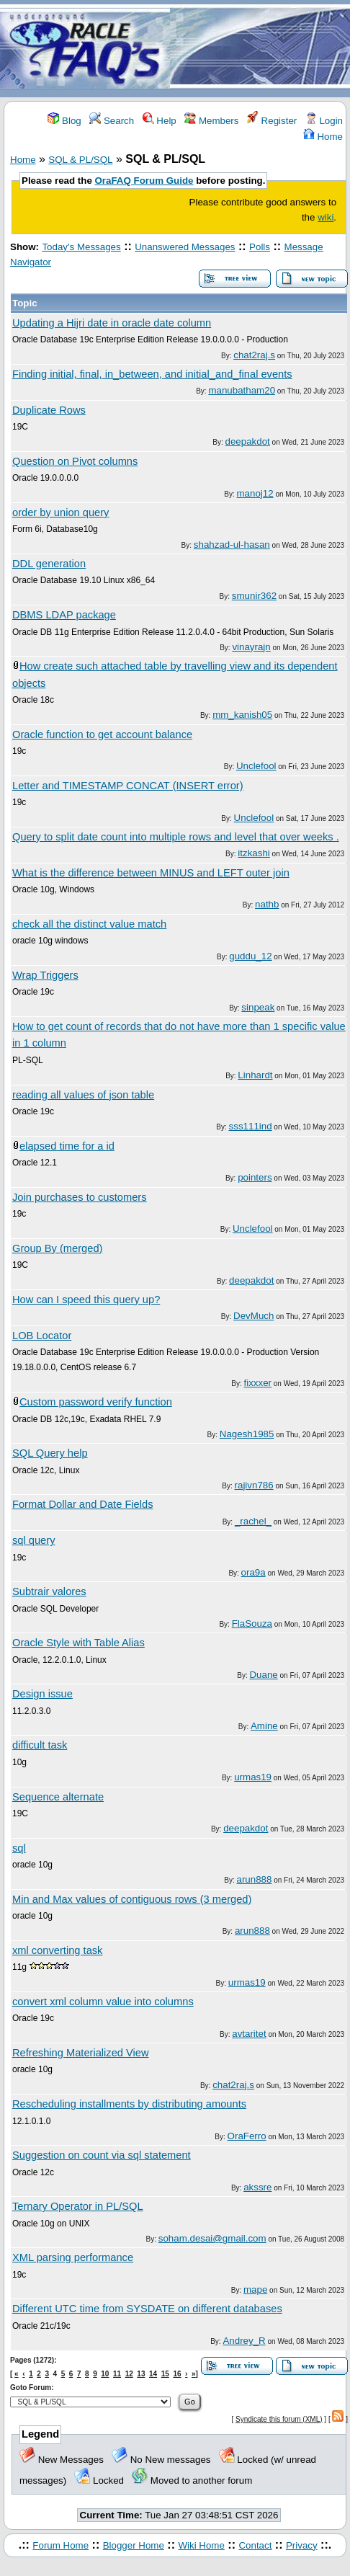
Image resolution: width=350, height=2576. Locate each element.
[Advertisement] (260, 49)
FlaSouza (252, 1623)
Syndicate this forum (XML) (279, 2419)
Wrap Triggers (45, 975)
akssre (257, 2187)
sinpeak (257, 1007)
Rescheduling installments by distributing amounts (129, 2104)
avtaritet (249, 2033)
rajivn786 (254, 1485)
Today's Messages (81, 246)
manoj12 (255, 493)
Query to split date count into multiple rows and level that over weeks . (175, 837)
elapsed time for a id (67, 1146)
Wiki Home (201, 2545)
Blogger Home (133, 2545)
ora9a (253, 1572)
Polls (259, 246)
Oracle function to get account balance (102, 734)
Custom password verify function (95, 1402)
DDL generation (49, 563)
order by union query (60, 512)
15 (165, 2374)
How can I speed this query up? (86, 1299)
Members (211, 120)
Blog (64, 120)
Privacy (302, 2545)
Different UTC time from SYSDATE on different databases (147, 2308)
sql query (33, 1540)
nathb (267, 904)
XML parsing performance (72, 2257)
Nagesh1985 (247, 1434)
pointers (255, 1177)
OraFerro (247, 2136)
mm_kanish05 (242, 714)
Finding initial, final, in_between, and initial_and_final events (152, 374)
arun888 (254, 1879)
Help (159, 120)
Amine (264, 1725)
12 (129, 2374)
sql (19, 1848)
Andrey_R (244, 2340)
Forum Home (60, 2545)
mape (255, 2289)
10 (105, 2374)
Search (111, 120)
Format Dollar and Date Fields (82, 1504)
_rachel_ (253, 1521)
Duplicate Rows (49, 410)
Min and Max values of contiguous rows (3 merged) (131, 1899)
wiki (325, 217)
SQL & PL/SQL (80, 159)
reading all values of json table (83, 1095)
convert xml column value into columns (103, 2001)
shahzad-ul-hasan (232, 544)
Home (323, 136)
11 (117, 2374)
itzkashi (253, 853)
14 (153, 2374)
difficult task (39, 1745)
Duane (263, 1674)
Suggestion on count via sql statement (101, 2155)
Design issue (42, 1694)
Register (272, 120)
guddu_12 (250, 956)
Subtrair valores (49, 1591)
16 (177, 2374)
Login (324, 120)
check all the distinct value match (89, 924)
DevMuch (253, 1315)
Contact (255, 2545)
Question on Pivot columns (75, 461)
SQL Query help (50, 1453)
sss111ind (250, 1126)
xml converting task (57, 1950)
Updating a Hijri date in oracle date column (111, 323)
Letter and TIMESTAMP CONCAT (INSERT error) (127, 785)
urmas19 (253, 1777)
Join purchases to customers (79, 1197)
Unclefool (256, 765)
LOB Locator (41, 1335)
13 (141, 2374)
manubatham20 (241, 390)
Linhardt (255, 1075)
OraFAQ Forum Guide (144, 180)
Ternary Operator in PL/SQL (77, 2206)
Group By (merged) (57, 1248)
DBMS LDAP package (64, 615)
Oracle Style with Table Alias (78, 1642)
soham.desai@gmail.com (212, 2238)
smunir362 (254, 595)
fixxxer (258, 1382)
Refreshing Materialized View (80, 2052)
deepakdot (247, 441)
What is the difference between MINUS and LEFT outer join (151, 873)
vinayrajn (251, 646)
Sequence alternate (58, 1797)
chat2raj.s (254, 355)
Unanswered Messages (185, 246)
